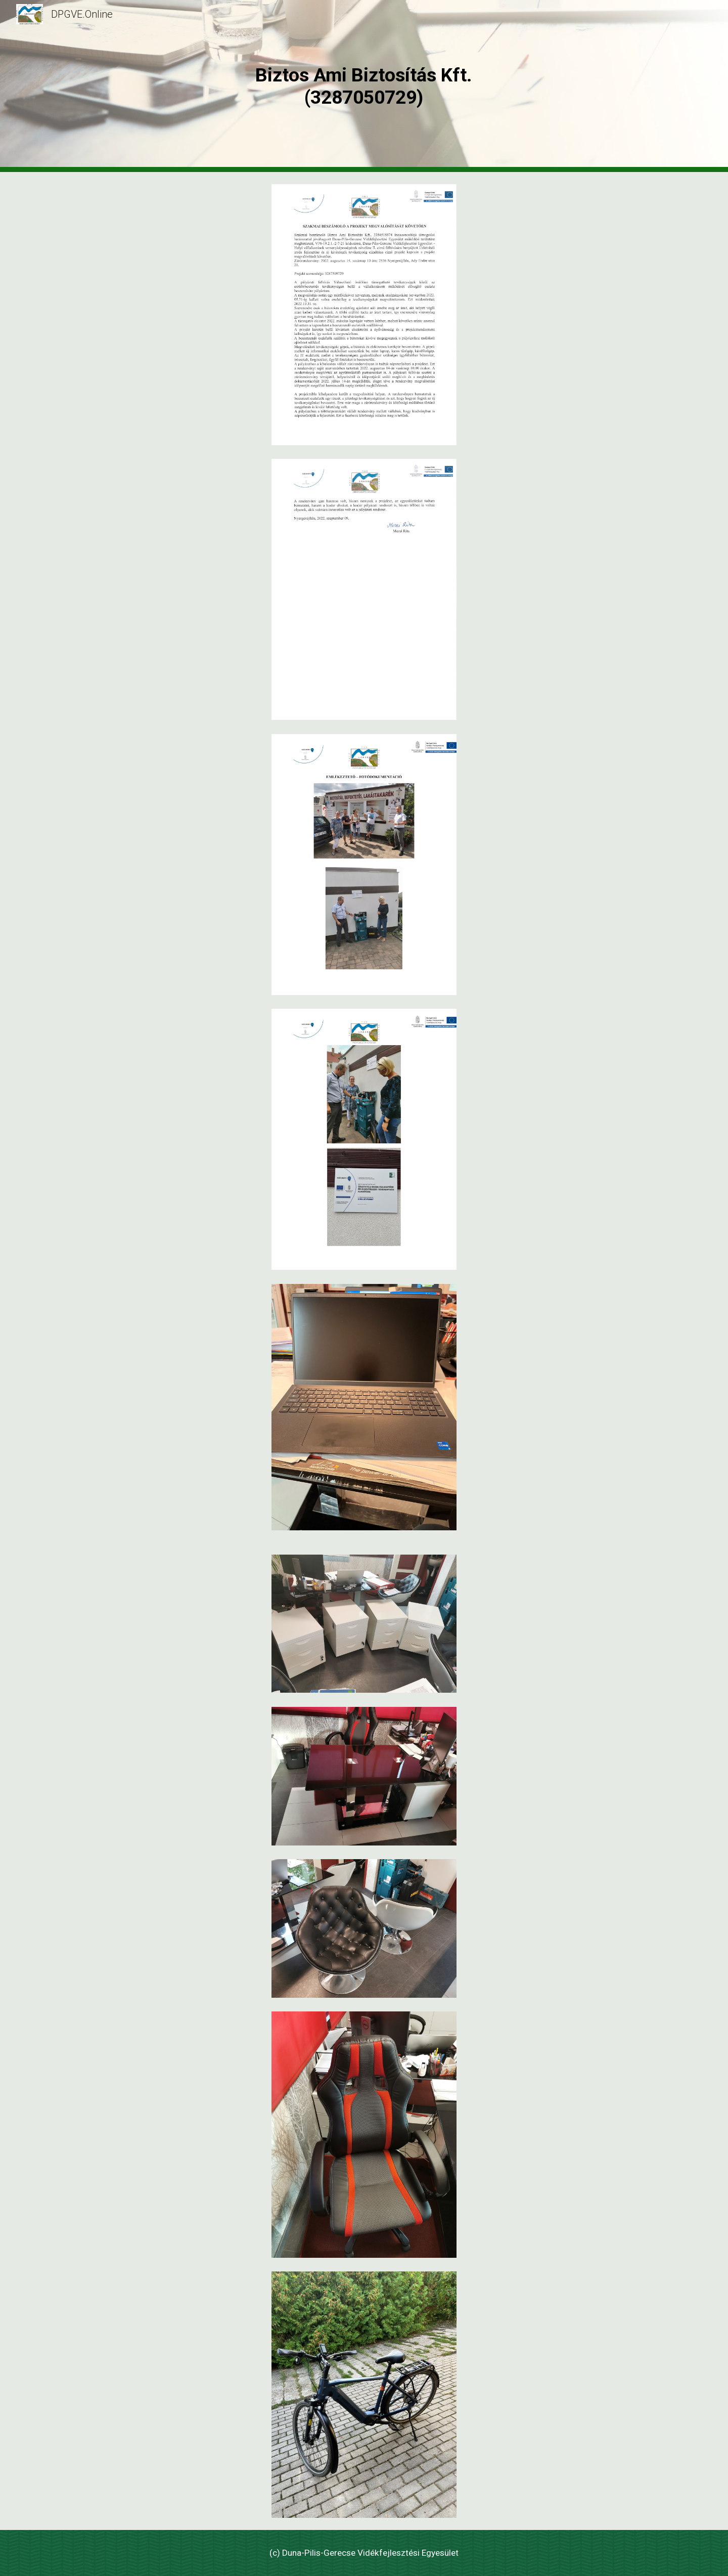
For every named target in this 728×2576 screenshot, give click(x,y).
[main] (364, 86)
